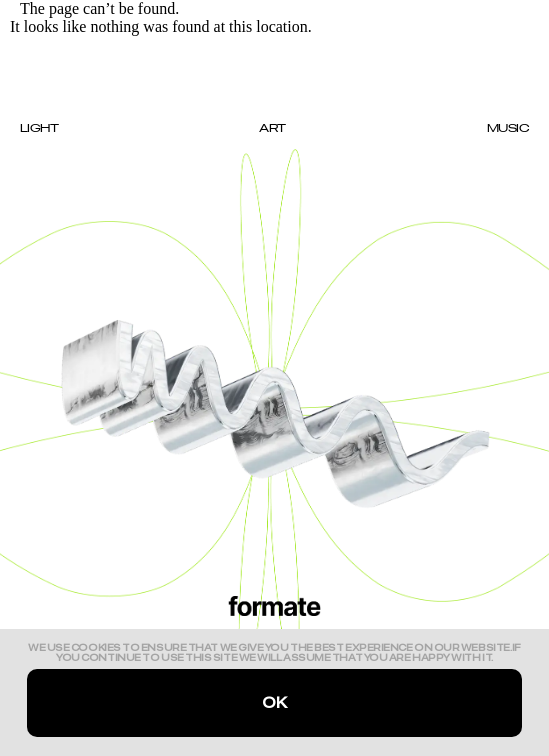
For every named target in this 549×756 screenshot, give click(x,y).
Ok (274, 703)
